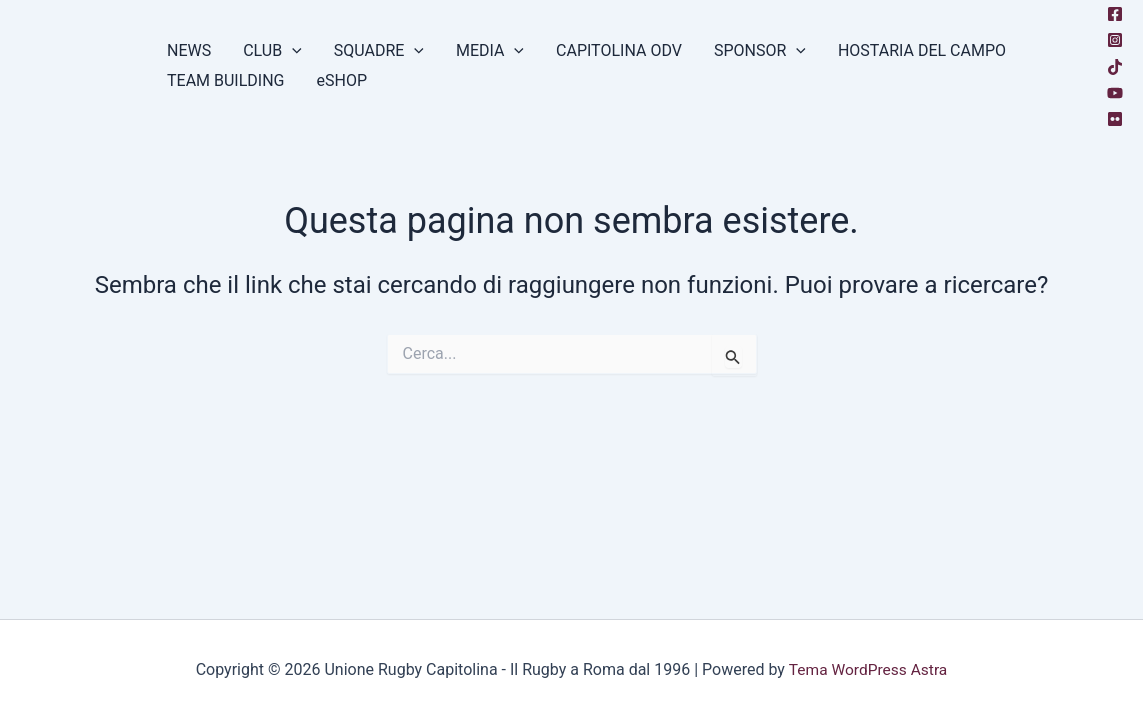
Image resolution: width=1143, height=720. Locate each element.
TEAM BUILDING (226, 80)
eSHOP (342, 80)
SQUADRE (379, 51)
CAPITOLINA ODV (619, 50)
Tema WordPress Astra (867, 669)
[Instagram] (1115, 40)
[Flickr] (1115, 119)
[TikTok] (1115, 67)
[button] (292, 51)
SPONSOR (760, 51)
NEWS (189, 50)
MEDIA (490, 51)
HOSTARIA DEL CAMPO (922, 50)
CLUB (272, 51)
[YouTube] (1115, 93)
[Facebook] (1115, 14)
